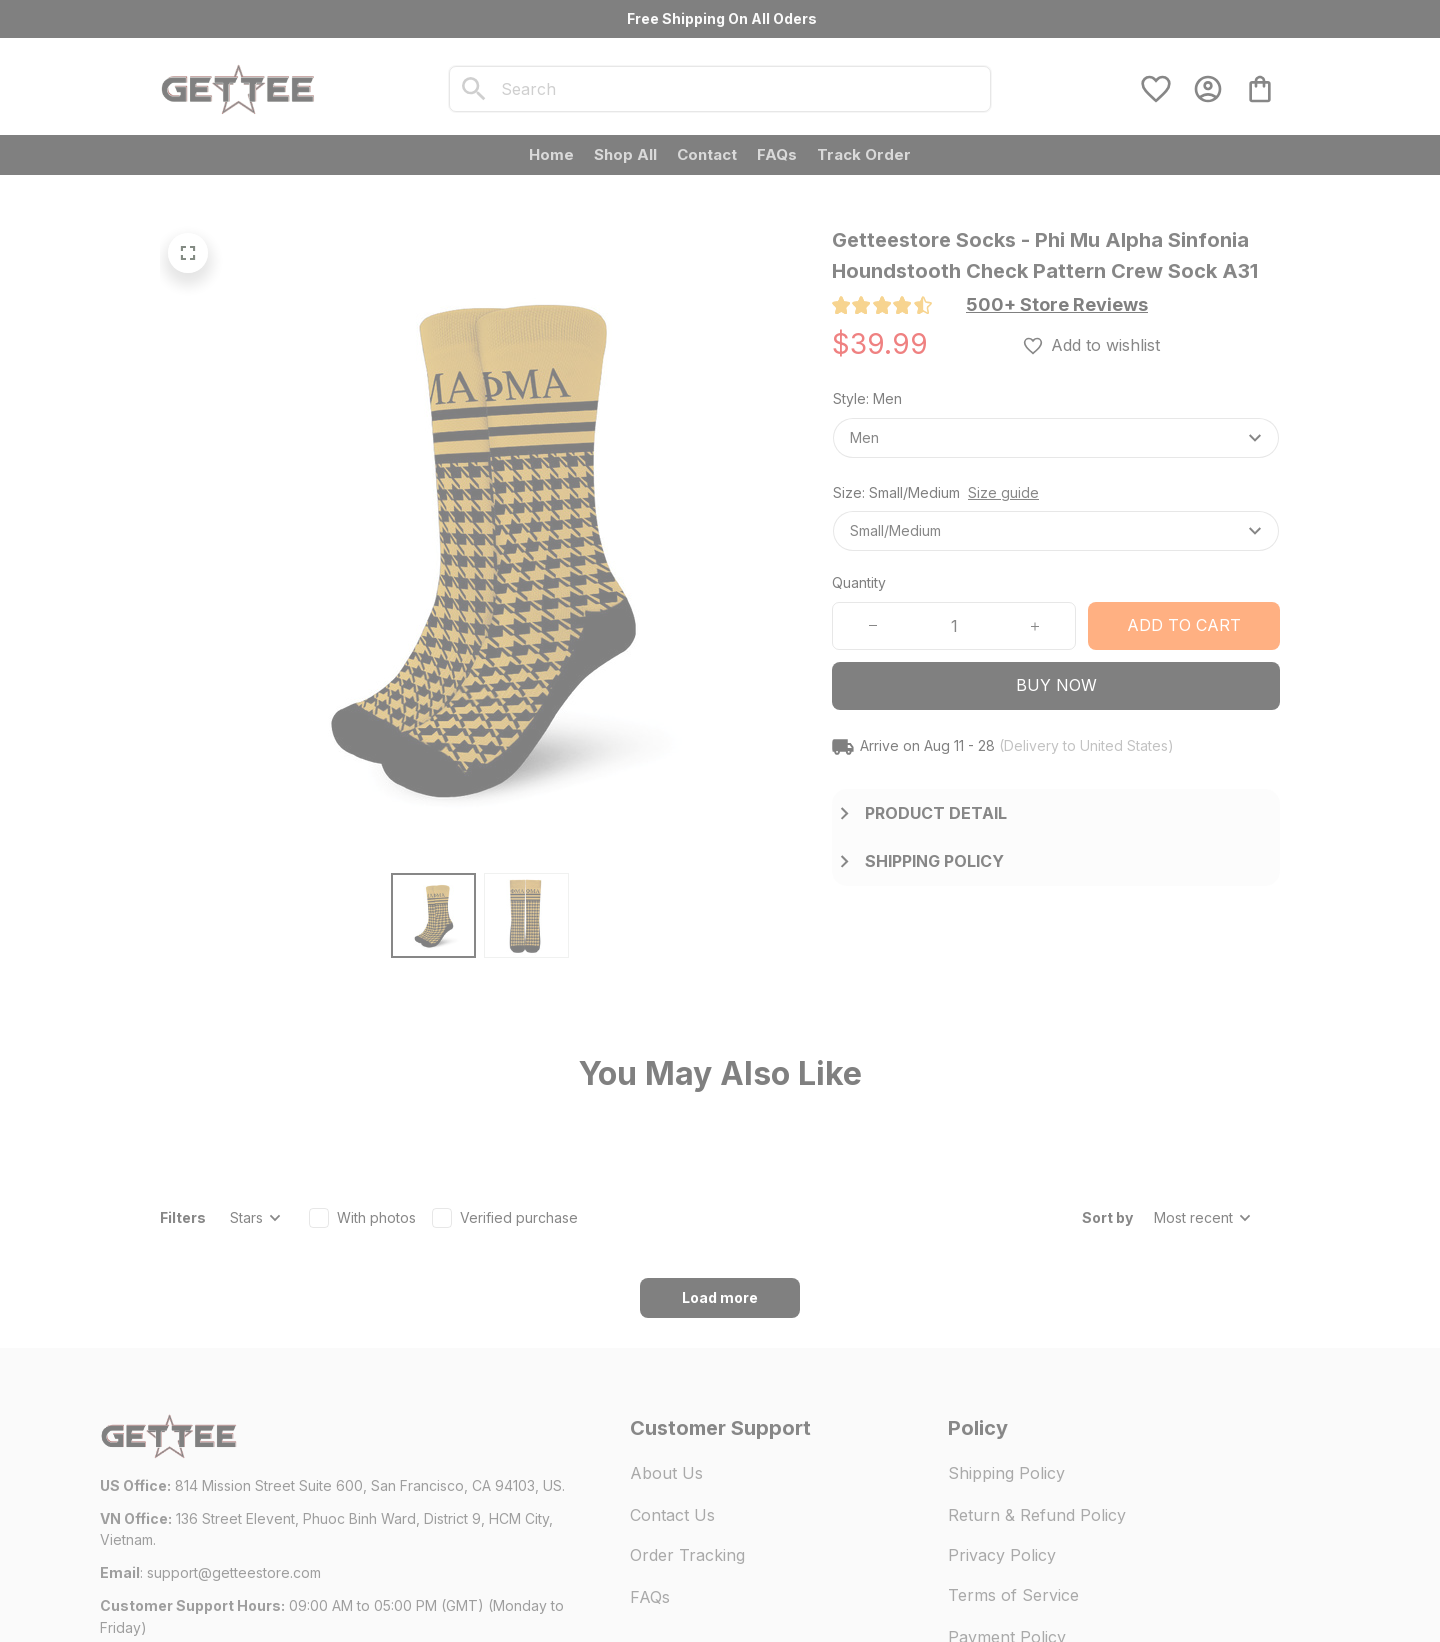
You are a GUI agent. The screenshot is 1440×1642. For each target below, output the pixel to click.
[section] (1057, 305)
